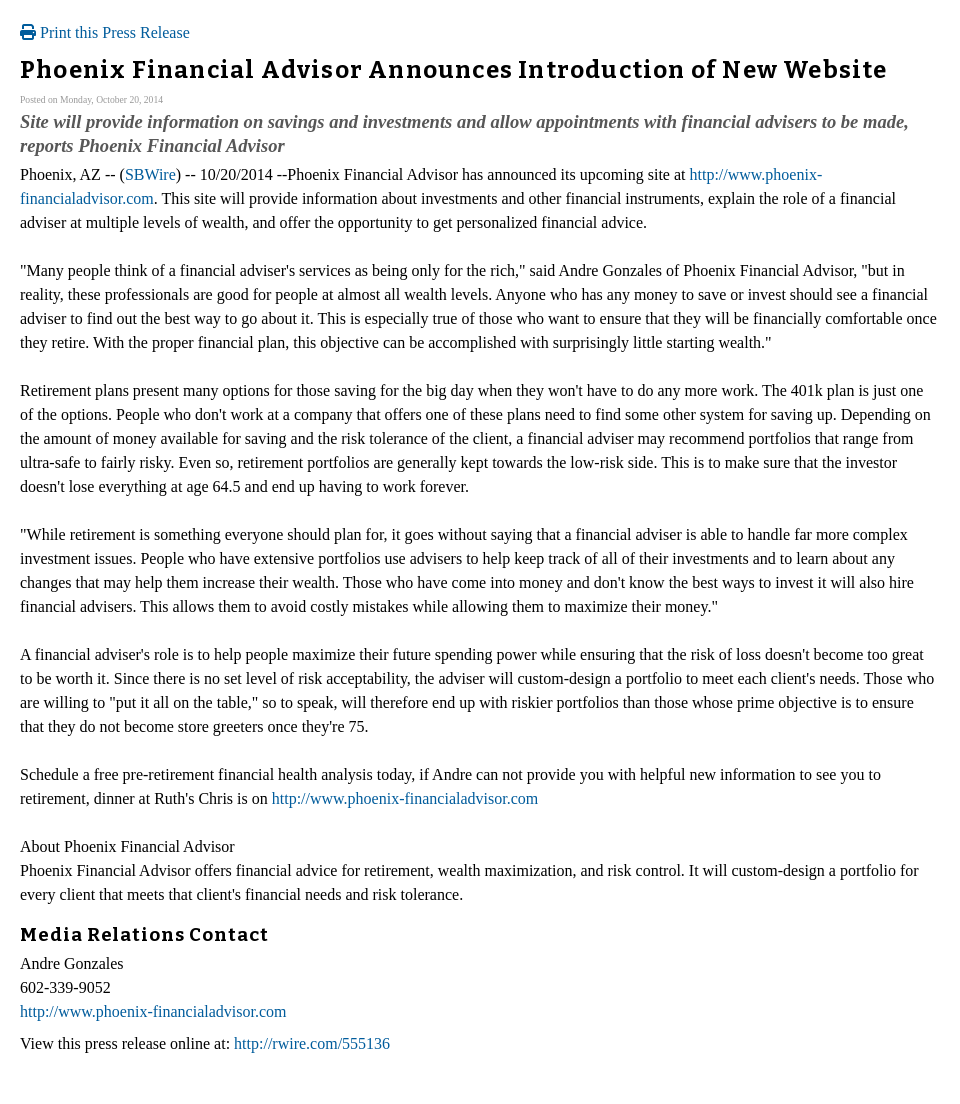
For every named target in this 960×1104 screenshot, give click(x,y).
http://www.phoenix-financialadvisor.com (405, 798)
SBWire (150, 174)
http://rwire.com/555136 (312, 1043)
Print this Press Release (105, 32)
